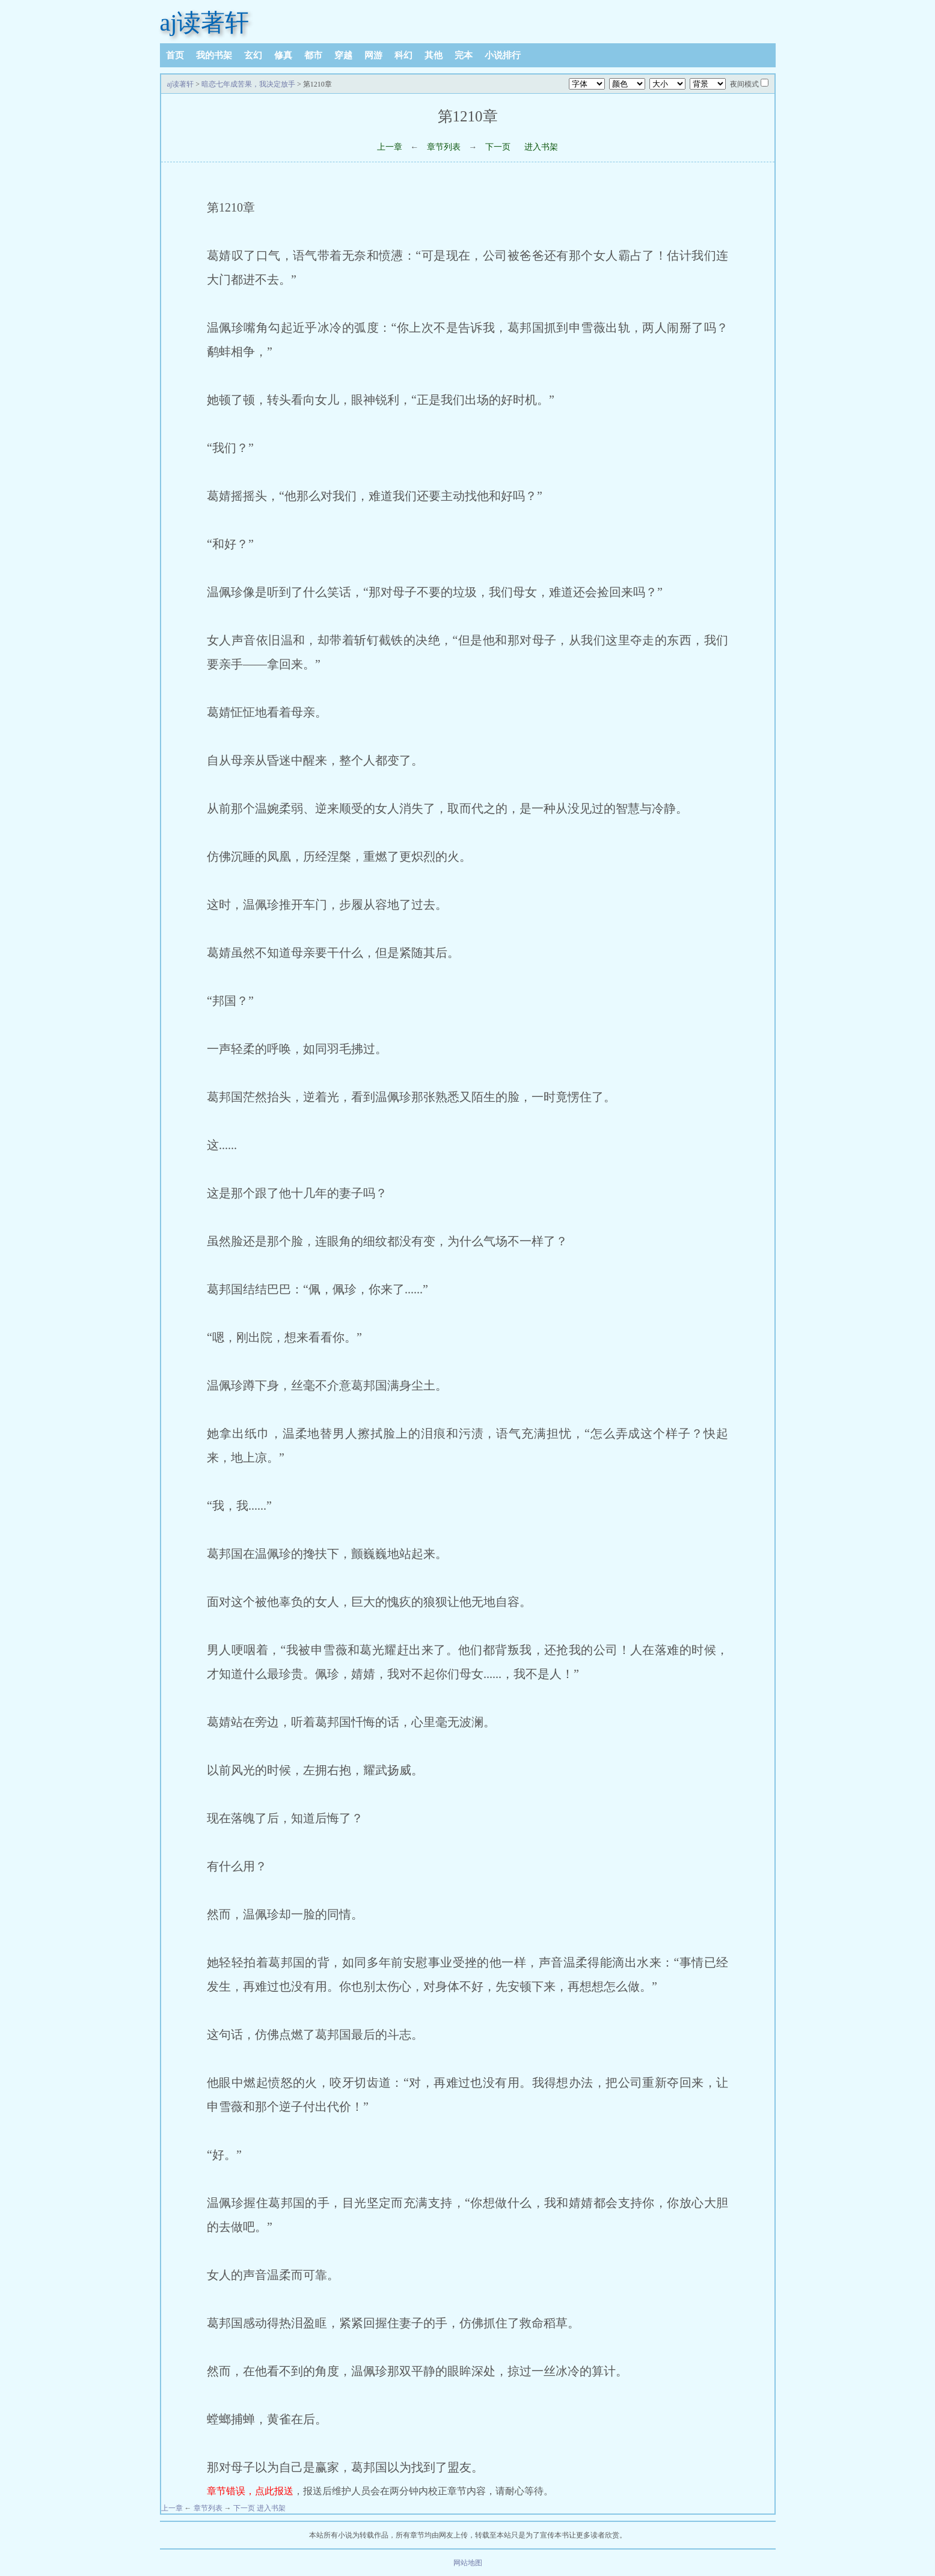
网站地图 (467, 2563)
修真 (283, 55)
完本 (464, 55)
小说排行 (503, 55)
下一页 (497, 146)
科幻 (403, 55)
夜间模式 (744, 84)
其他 (434, 55)
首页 (175, 55)
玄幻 (253, 55)
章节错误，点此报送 (250, 2491)
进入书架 (541, 146)
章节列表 (444, 146)
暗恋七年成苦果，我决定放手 (248, 84)
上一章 (389, 146)
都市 (313, 55)
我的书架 (214, 55)
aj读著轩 (205, 22)
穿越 (343, 55)
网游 (373, 55)
